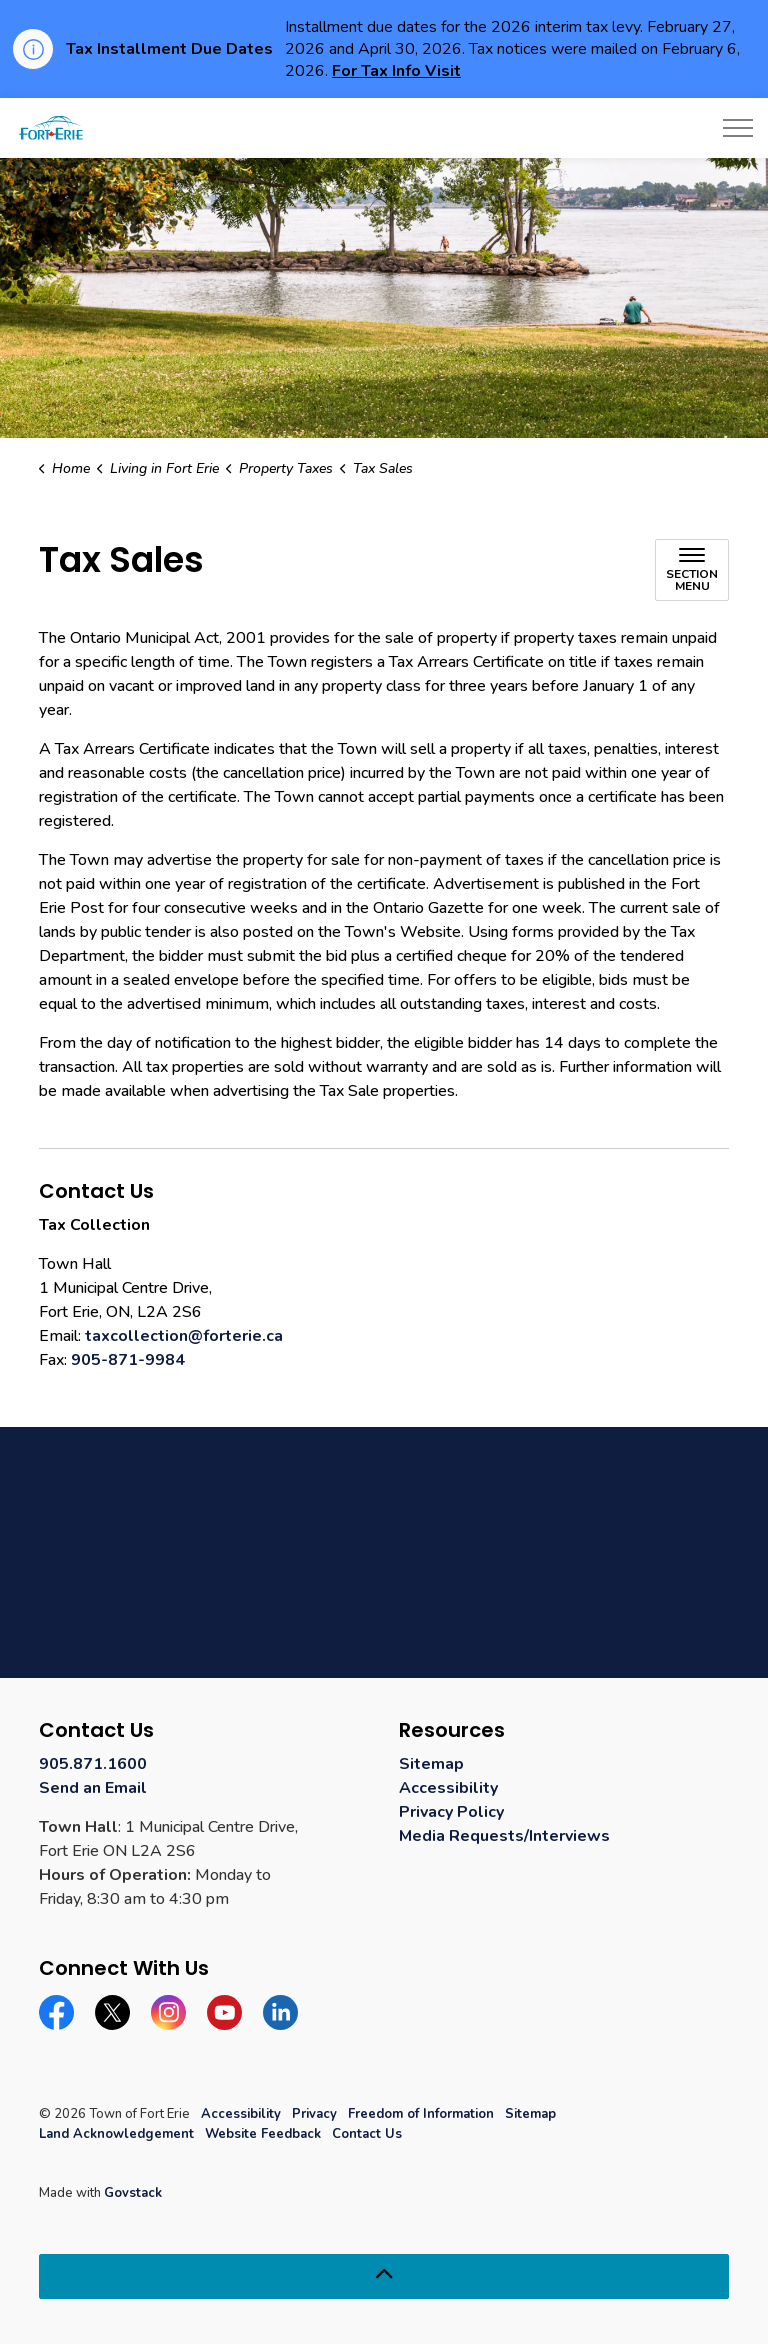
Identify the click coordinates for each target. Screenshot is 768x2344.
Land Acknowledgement (116, 2134)
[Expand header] (738, 128)
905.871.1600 (93, 1764)
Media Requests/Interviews (504, 1836)
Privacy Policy (451, 1812)
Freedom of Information (421, 2114)
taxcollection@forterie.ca (184, 1336)
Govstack (133, 2193)
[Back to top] (384, 2276)
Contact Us (367, 2134)
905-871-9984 (128, 1360)
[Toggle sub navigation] (692, 570)
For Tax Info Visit (396, 71)
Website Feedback (263, 2134)
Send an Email (93, 1788)
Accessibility (448, 1788)
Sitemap (431, 1764)
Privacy (314, 2114)
